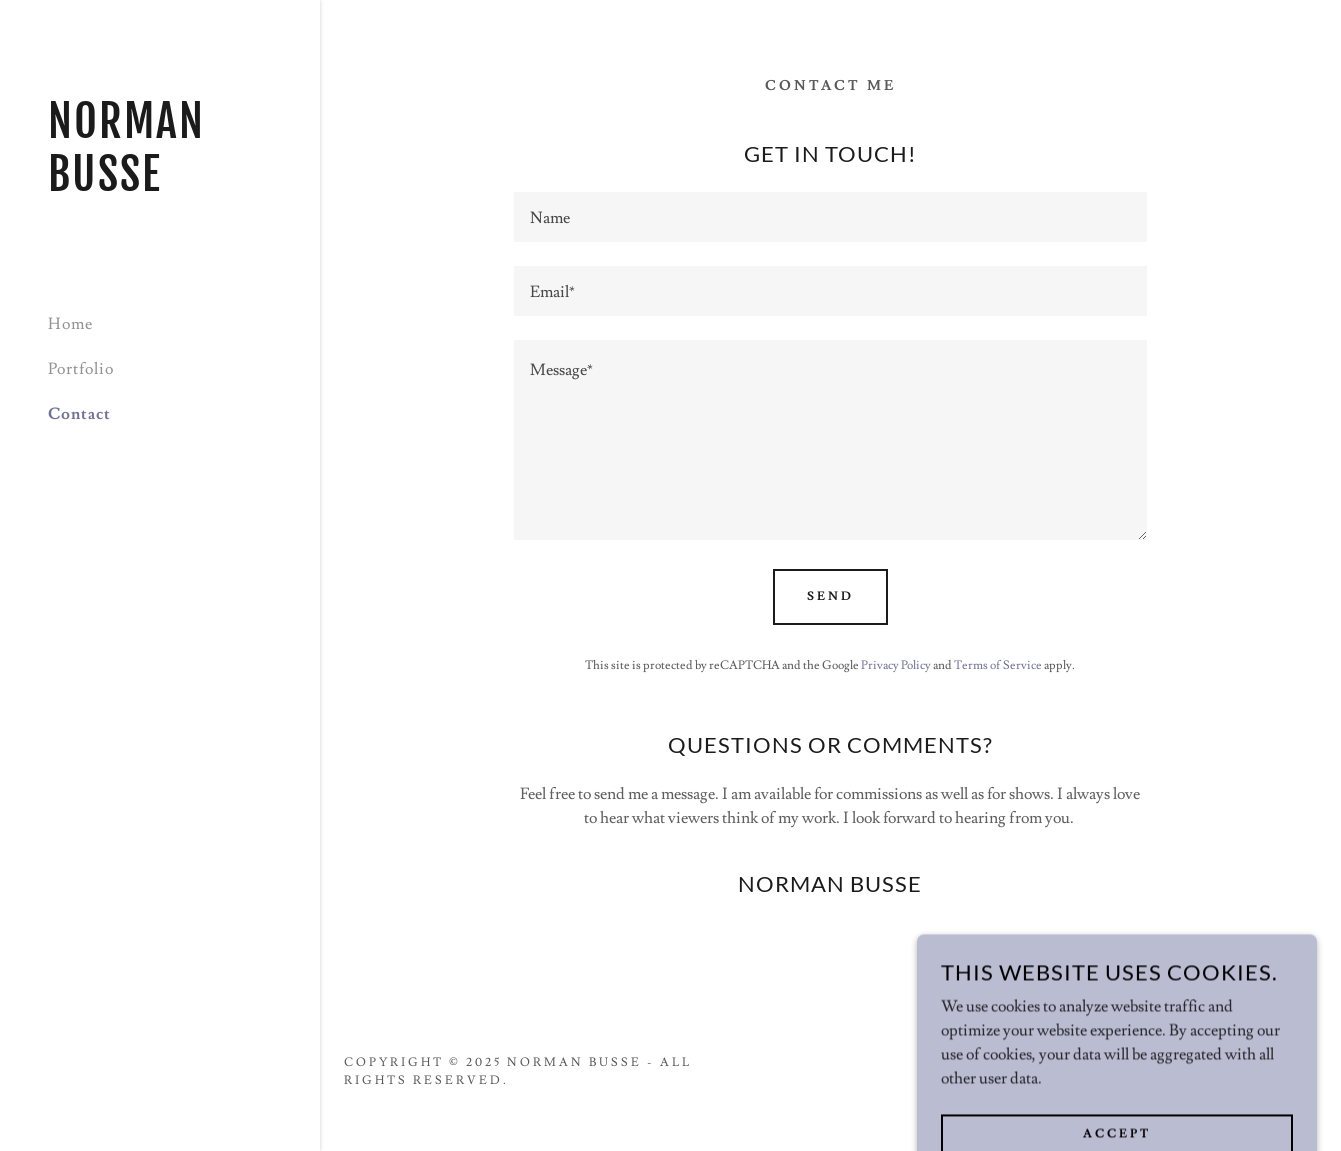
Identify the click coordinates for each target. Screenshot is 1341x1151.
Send (830, 596)
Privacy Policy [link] (896, 665)
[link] (160, 186)
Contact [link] (79, 414)
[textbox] (830, 217)
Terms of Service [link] (998, 665)
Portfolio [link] (81, 369)
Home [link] (70, 324)
